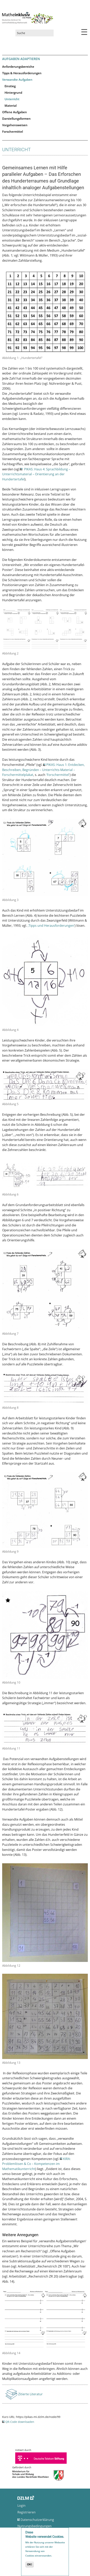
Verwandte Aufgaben (17, 80)
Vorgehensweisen (14, 125)
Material (11, 105)
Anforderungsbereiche (18, 67)
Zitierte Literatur (30, 2395)
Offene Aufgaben (14, 112)
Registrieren (26, 2512)
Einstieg (10, 86)
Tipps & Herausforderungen (22, 73)
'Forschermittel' (58, 775)
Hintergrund (13, 93)
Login (21, 2505)
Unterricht (12, 99)
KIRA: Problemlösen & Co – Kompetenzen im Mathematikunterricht (36, 2164)
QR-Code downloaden (19, 2422)
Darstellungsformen (16, 118)
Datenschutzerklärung (37, 2520)
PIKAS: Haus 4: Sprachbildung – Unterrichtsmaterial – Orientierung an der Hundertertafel (36, 474)
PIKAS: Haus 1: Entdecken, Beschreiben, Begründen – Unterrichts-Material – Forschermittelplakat (43, 770)
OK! (29, 2565)
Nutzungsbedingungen (34, 2526)
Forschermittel (12, 131)
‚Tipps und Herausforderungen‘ (51, 925)
